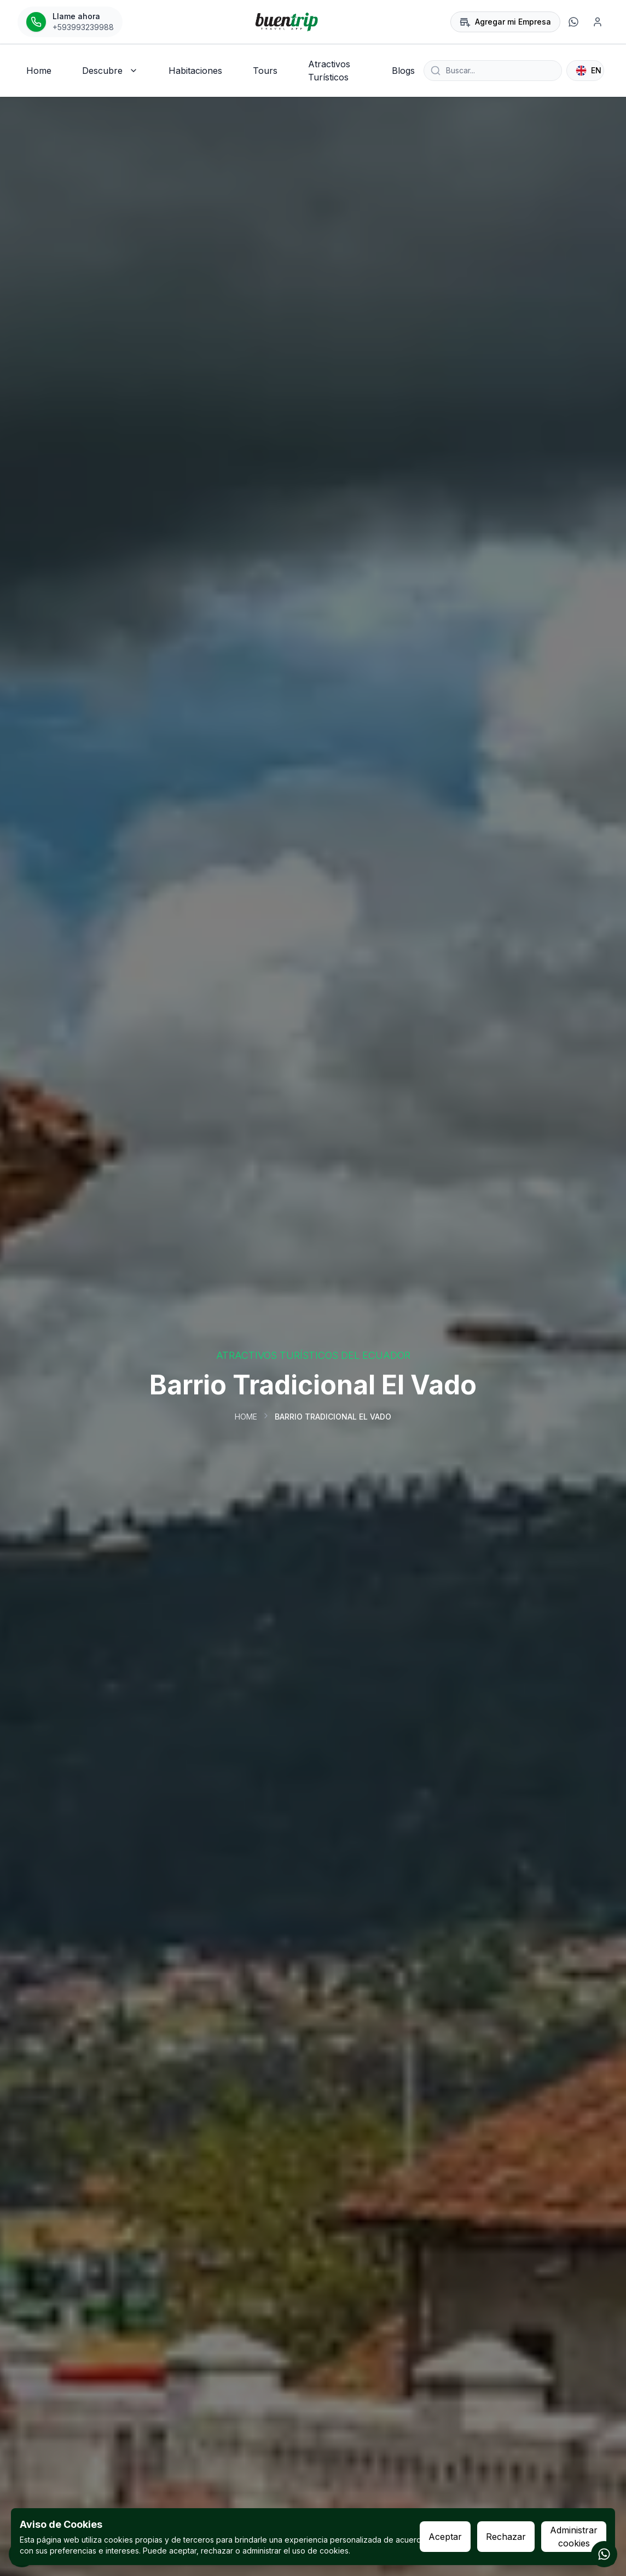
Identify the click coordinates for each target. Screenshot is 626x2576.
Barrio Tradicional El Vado (333, 1416)
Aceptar (445, 2536)
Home (246, 1416)
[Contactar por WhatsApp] (604, 2554)
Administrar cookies (574, 2537)
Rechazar (506, 2536)
